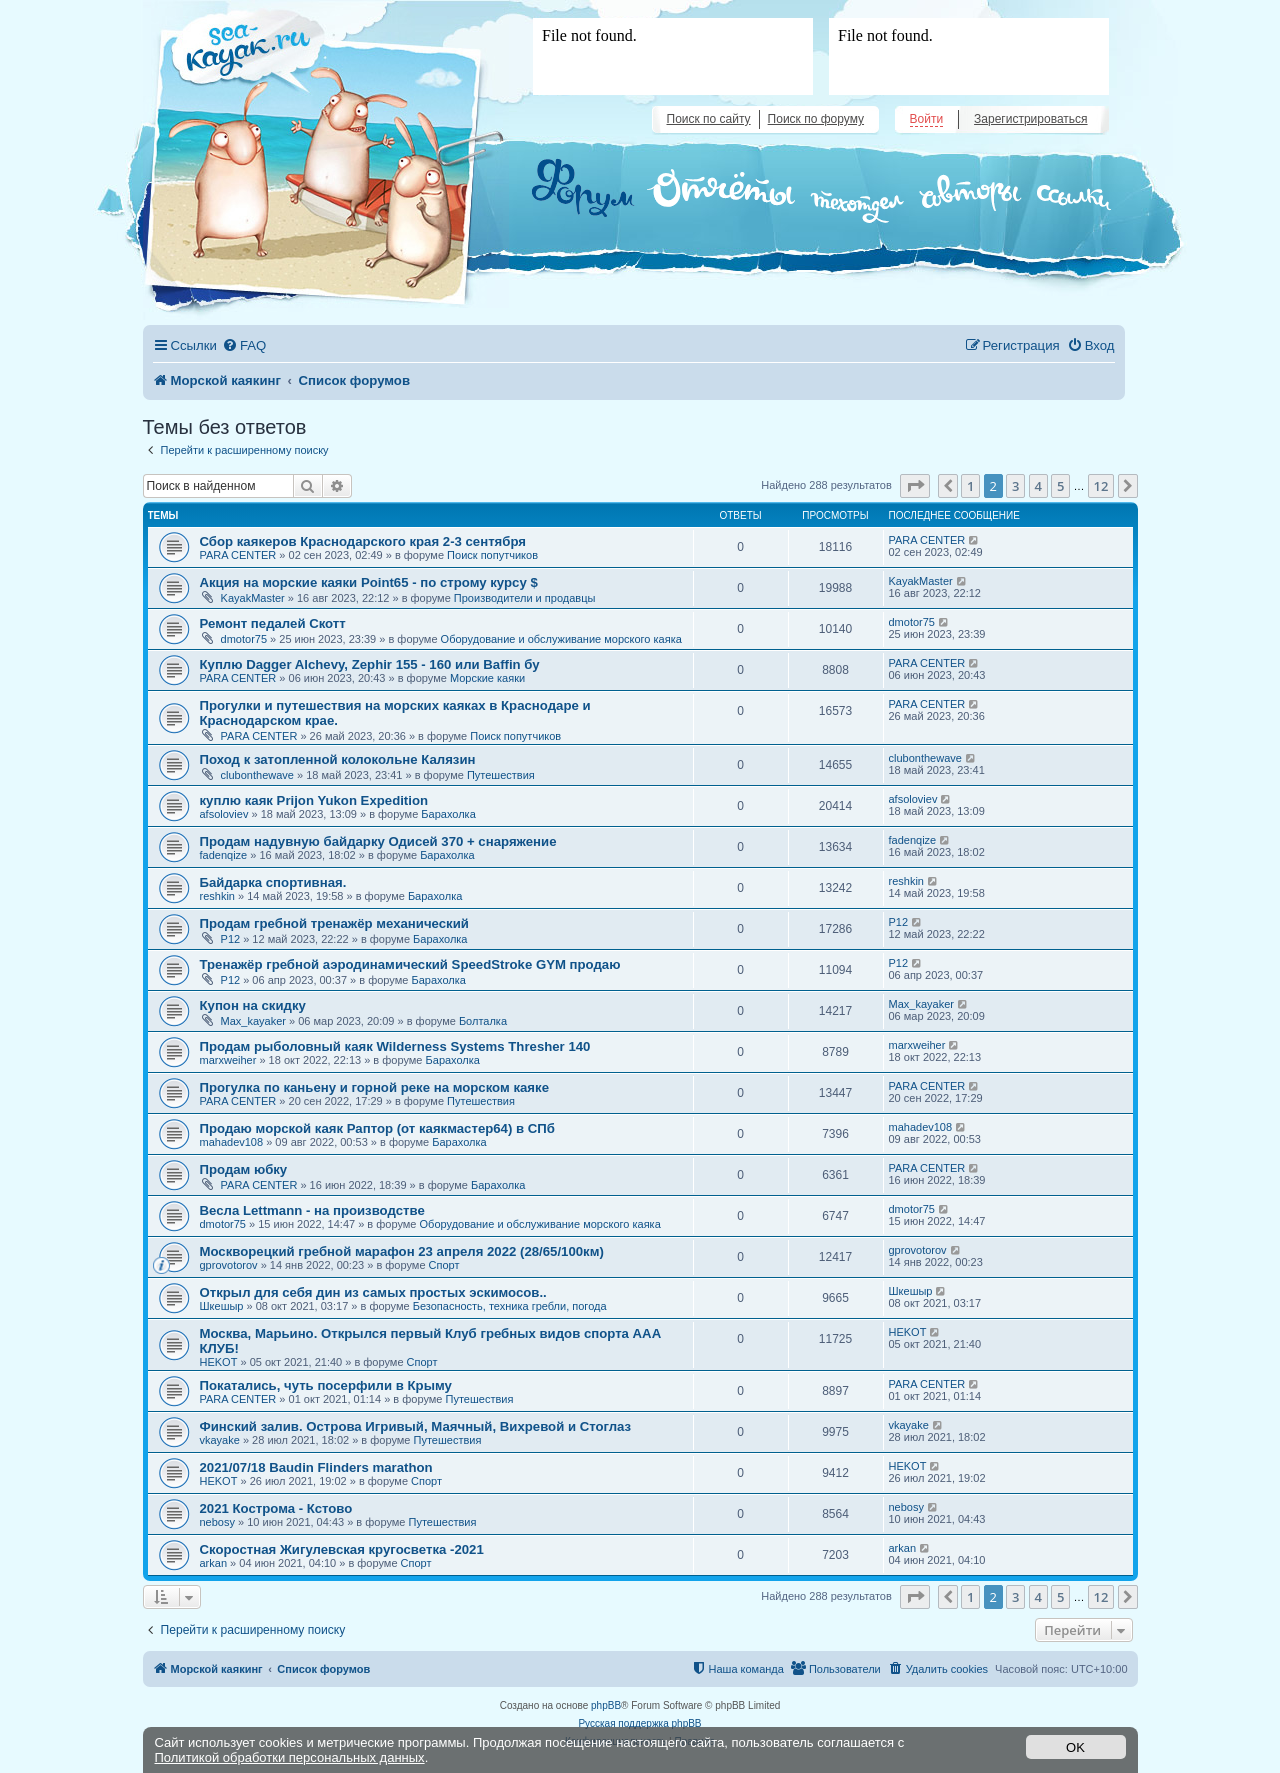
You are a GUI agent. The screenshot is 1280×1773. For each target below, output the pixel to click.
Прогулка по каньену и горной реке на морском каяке (374, 1087)
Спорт (444, 1265)
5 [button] (1060, 486)
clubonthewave (257, 775)
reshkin (217, 896)
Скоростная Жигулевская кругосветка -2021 (342, 1549)
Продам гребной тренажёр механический (334, 923)
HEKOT (219, 1362)
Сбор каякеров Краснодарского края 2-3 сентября (363, 541)
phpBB (606, 1705)
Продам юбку (244, 1169)
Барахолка (448, 814)
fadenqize (224, 855)
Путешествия (501, 775)
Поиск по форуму (816, 119)
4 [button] (1038, 486)
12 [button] (1101, 486)
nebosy (217, 1522)
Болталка (483, 1021)
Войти (927, 119)
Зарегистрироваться (1030, 119)
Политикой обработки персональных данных (290, 1757)
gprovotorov (229, 1265)
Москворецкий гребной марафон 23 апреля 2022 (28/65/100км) (402, 1251)
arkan (214, 1563)
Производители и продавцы (525, 598)
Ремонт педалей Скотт (273, 623)
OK (1075, 1747)
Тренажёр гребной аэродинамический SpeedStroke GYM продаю (410, 964)
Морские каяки (487, 678)
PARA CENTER (238, 555)
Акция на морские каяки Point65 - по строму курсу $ (369, 582)
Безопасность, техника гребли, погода (510, 1306)
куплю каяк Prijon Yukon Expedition (314, 800)
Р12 (231, 939)
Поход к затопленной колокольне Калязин (338, 759)
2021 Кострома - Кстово (276, 1508)
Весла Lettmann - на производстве (312, 1210)
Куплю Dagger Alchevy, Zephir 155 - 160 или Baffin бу (370, 664)
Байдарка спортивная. (273, 882)
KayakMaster (253, 598)
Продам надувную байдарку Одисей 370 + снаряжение (378, 841)
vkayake (220, 1440)
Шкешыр (222, 1306)
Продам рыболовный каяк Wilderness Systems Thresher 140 (395, 1046)
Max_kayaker (253, 1021)
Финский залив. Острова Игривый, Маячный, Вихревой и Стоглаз (416, 1426)
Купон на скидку (253, 1005)
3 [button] (1015, 486)
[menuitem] (244, 345)
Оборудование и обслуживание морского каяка (561, 639)
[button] (915, 486)
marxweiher (228, 1060)
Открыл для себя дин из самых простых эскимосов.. (373, 1292)
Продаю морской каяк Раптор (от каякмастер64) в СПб (377, 1128)
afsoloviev (224, 814)
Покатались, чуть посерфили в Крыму (326, 1385)
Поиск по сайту (709, 119)
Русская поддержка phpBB (639, 1723)
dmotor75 (244, 639)
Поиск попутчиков (492, 555)
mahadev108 (232, 1142)
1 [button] (970, 486)
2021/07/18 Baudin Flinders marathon (316, 1467)
